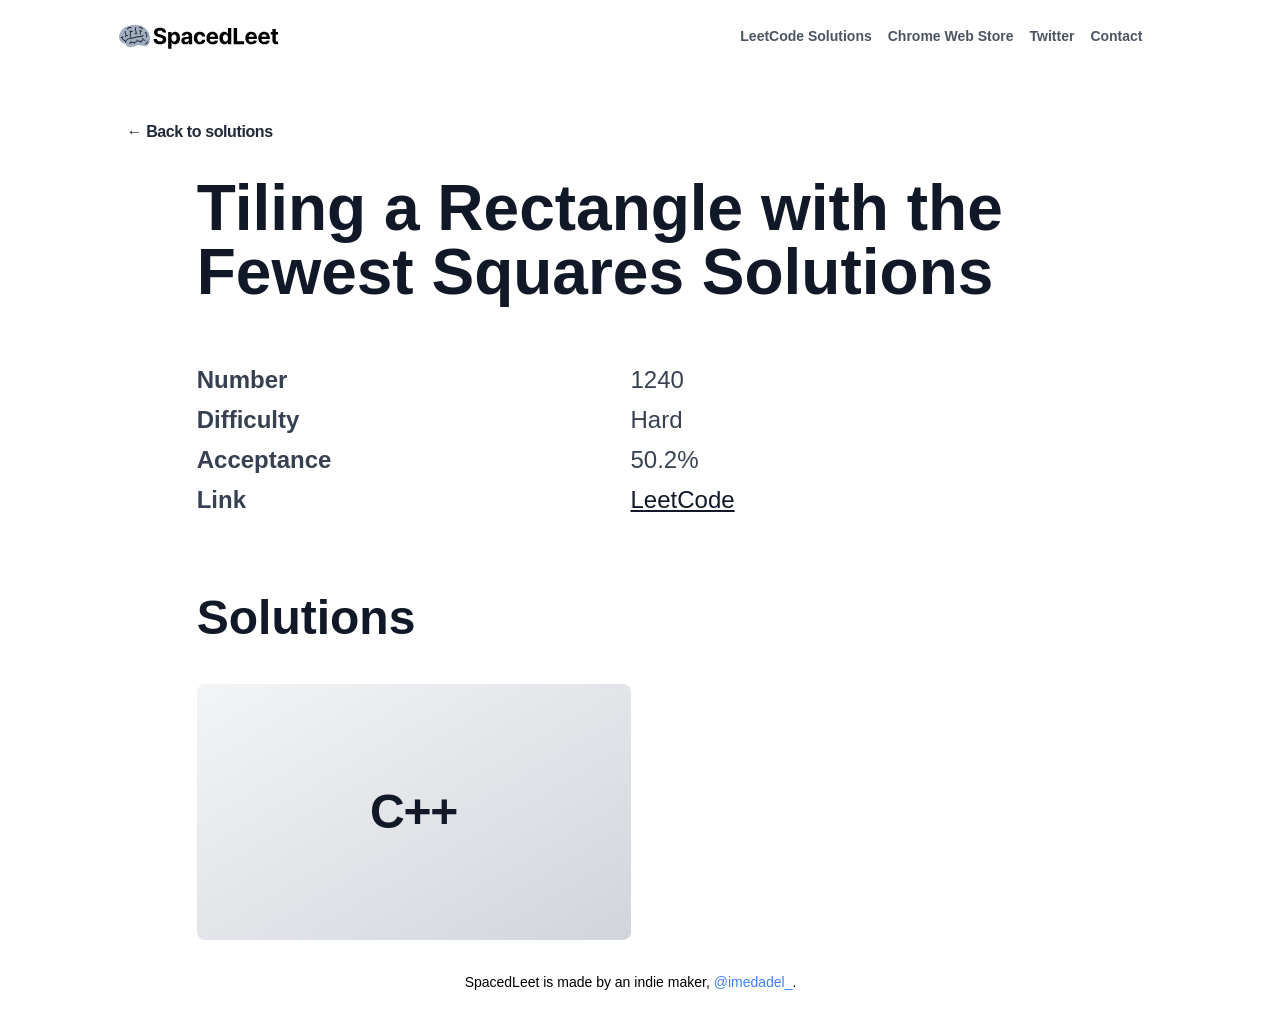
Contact (1116, 36)
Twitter (1052, 36)
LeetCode (683, 499)
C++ (413, 811)
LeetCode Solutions (805, 36)
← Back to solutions (200, 131)
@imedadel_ (753, 982)
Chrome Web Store (951, 36)
